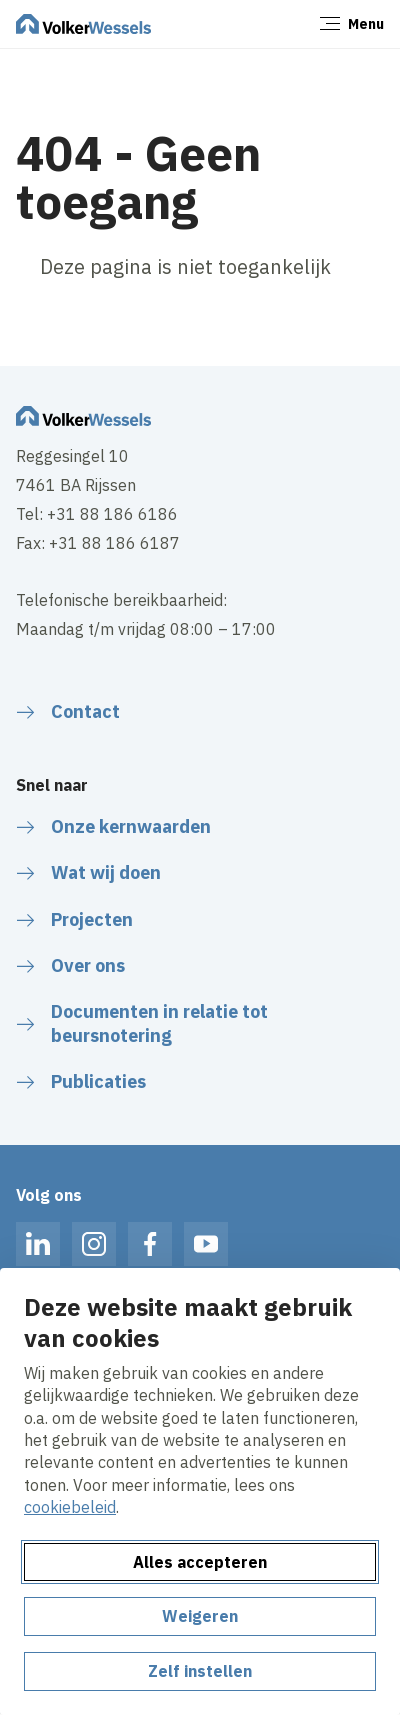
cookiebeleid (70, 1507)
